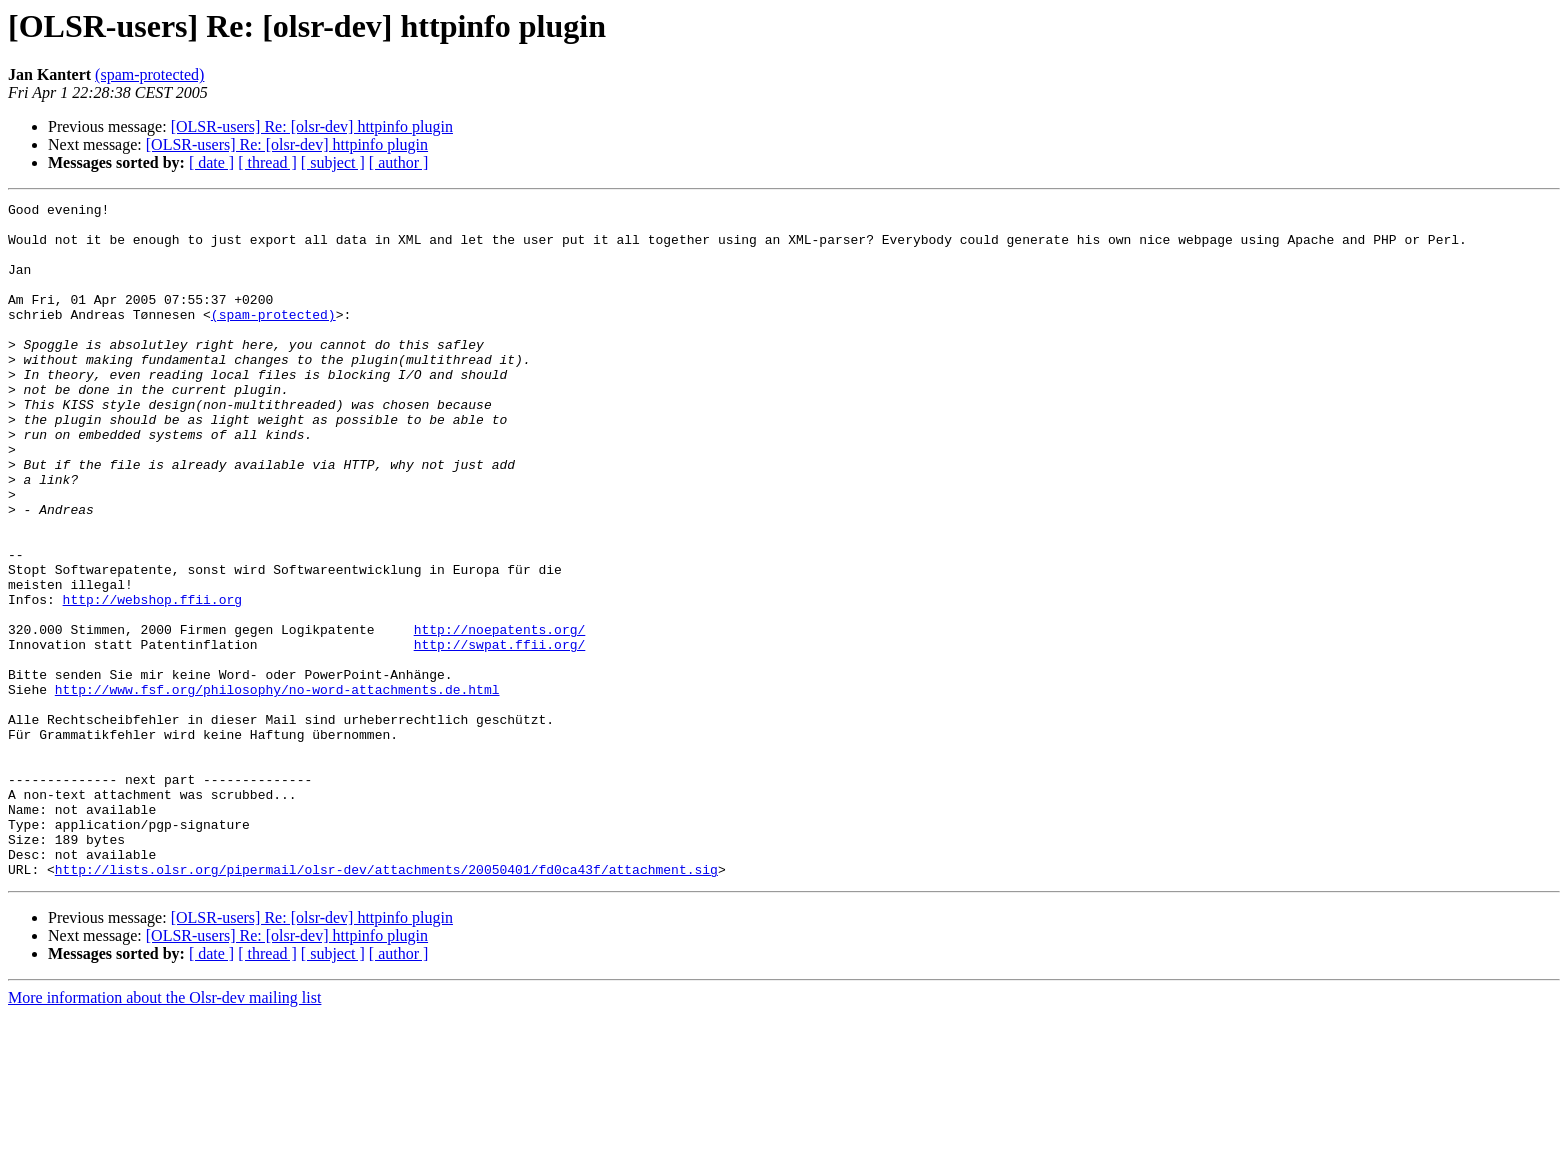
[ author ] (399, 162)
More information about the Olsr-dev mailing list (164, 1132)
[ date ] (211, 162)
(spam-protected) (149, 74)
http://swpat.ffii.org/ (500, 734)
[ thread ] (267, 162)
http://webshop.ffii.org (152, 680)
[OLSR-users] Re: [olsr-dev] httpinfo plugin (312, 126)
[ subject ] (333, 162)
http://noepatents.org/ (500, 716)
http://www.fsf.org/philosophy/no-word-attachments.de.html (277, 788)
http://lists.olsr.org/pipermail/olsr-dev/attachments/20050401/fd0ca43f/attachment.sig (386, 1004)
